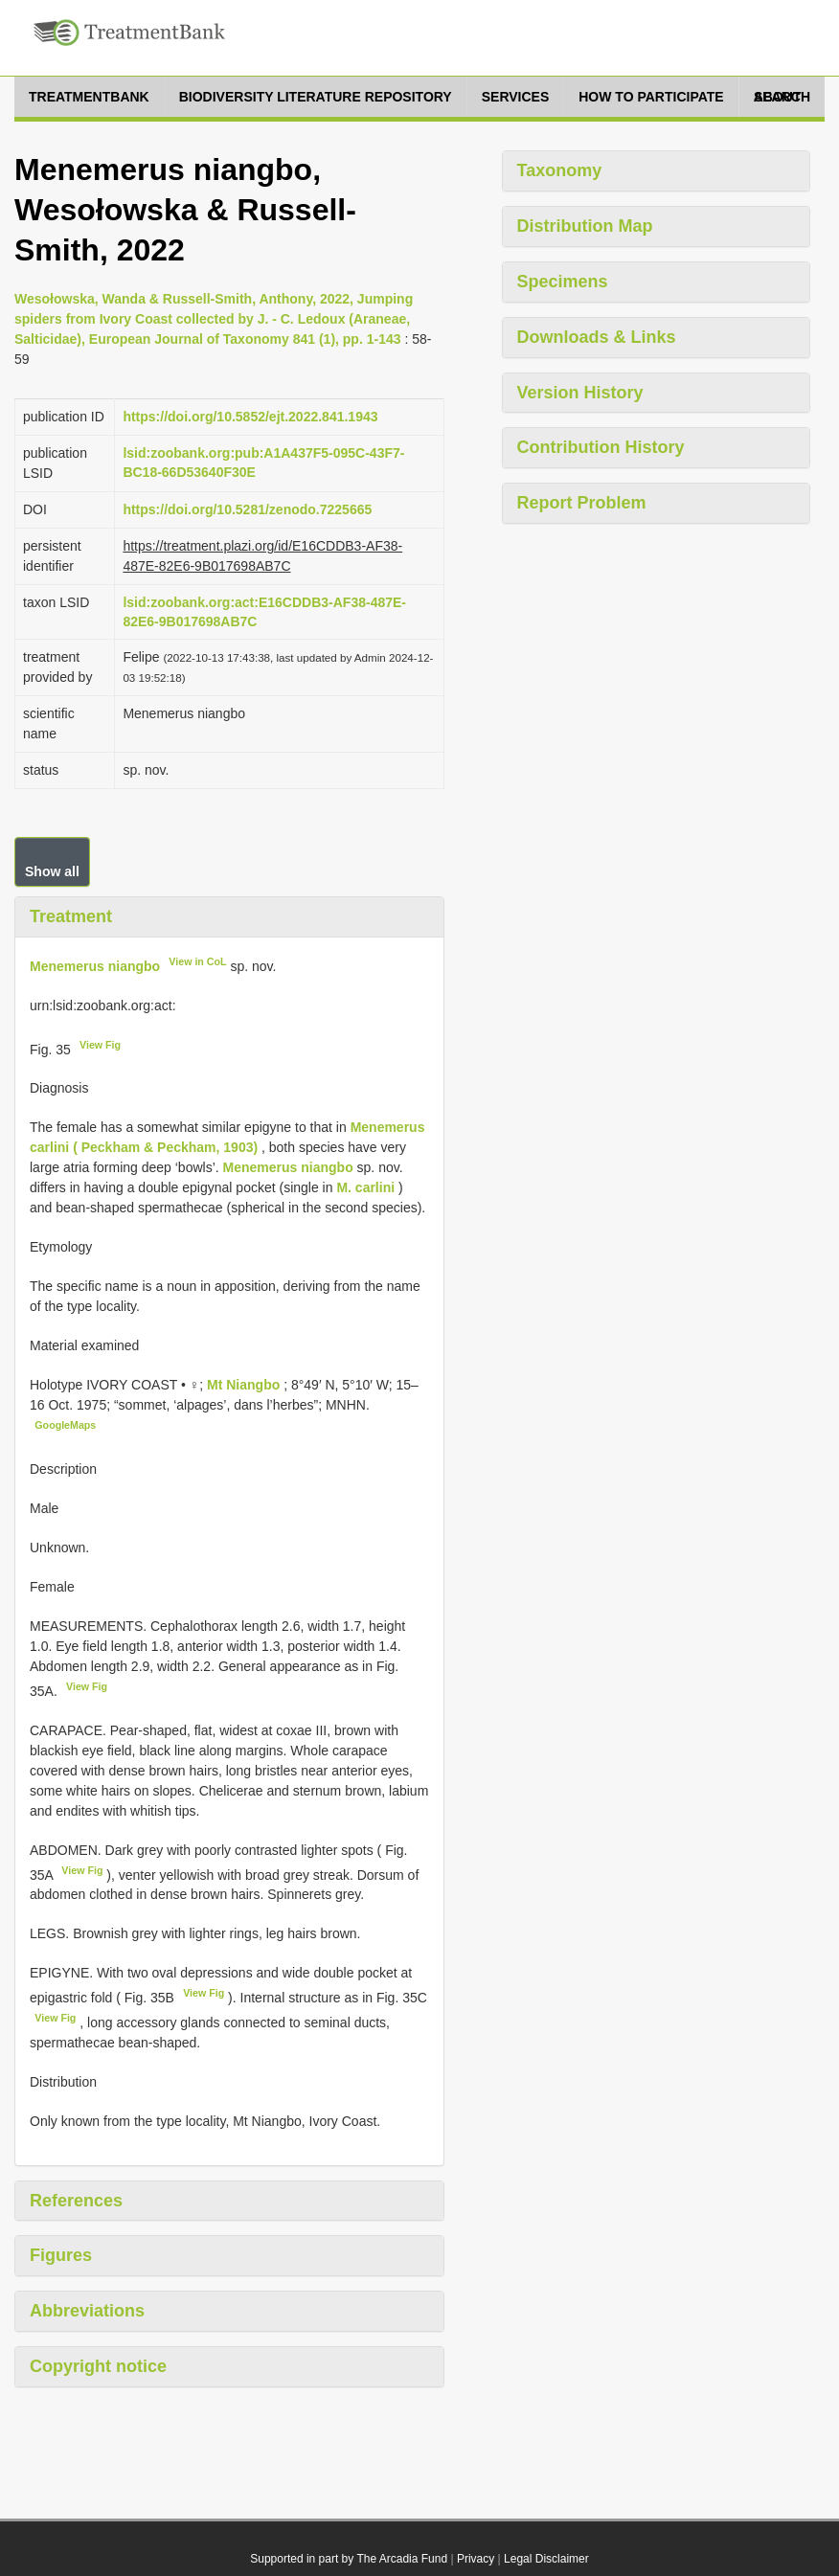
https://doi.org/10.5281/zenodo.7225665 (247, 509)
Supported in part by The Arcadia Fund (348, 2558)
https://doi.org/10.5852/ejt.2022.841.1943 (250, 416)
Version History (580, 392)
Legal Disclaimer (546, 2558)
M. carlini (365, 1187)
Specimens (562, 281)
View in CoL (197, 961)
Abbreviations (87, 2310)
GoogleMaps (65, 1425)
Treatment (71, 916)
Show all (52, 871)
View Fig (100, 1045)
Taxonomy (559, 170)
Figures (61, 2255)
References (76, 2200)
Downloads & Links (596, 337)
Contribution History (601, 447)
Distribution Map (585, 226)
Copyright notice (98, 2366)
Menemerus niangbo (95, 966)
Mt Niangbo (245, 1384)
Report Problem (581, 502)
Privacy (475, 2558)
